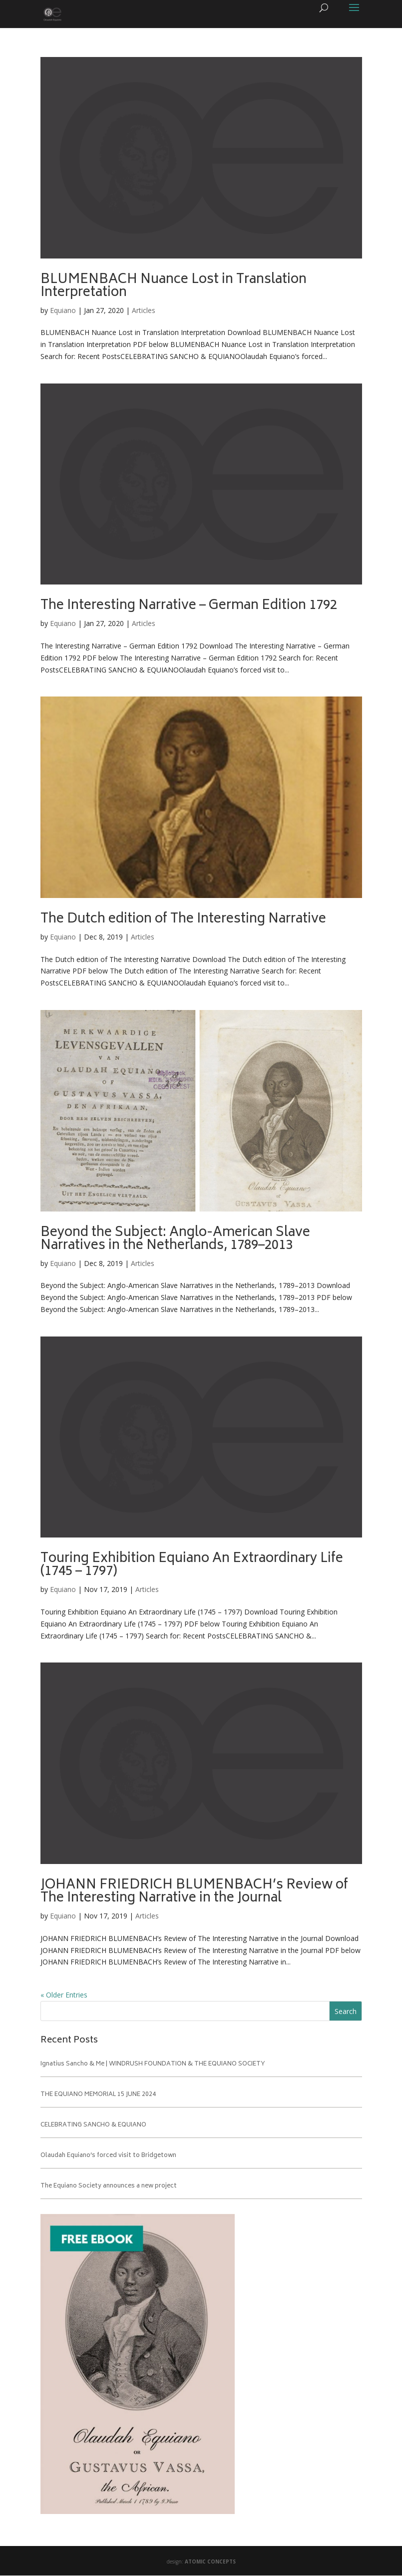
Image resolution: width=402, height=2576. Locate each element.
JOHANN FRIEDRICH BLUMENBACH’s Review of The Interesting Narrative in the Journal (194, 1892)
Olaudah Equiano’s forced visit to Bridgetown (108, 2155)
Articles (143, 310)
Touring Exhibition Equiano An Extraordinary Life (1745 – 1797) (191, 1566)
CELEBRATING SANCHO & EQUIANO (93, 2125)
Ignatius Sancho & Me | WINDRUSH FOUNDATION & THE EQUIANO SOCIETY (152, 2064)
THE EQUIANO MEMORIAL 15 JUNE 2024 (98, 2095)
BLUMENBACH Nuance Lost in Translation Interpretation (173, 286)
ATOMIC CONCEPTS (210, 2561)
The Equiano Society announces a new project (108, 2186)
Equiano (63, 310)
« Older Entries (63, 1995)
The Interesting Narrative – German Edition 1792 (188, 606)
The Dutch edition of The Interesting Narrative (183, 919)
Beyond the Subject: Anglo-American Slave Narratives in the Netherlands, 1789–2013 (175, 1240)
